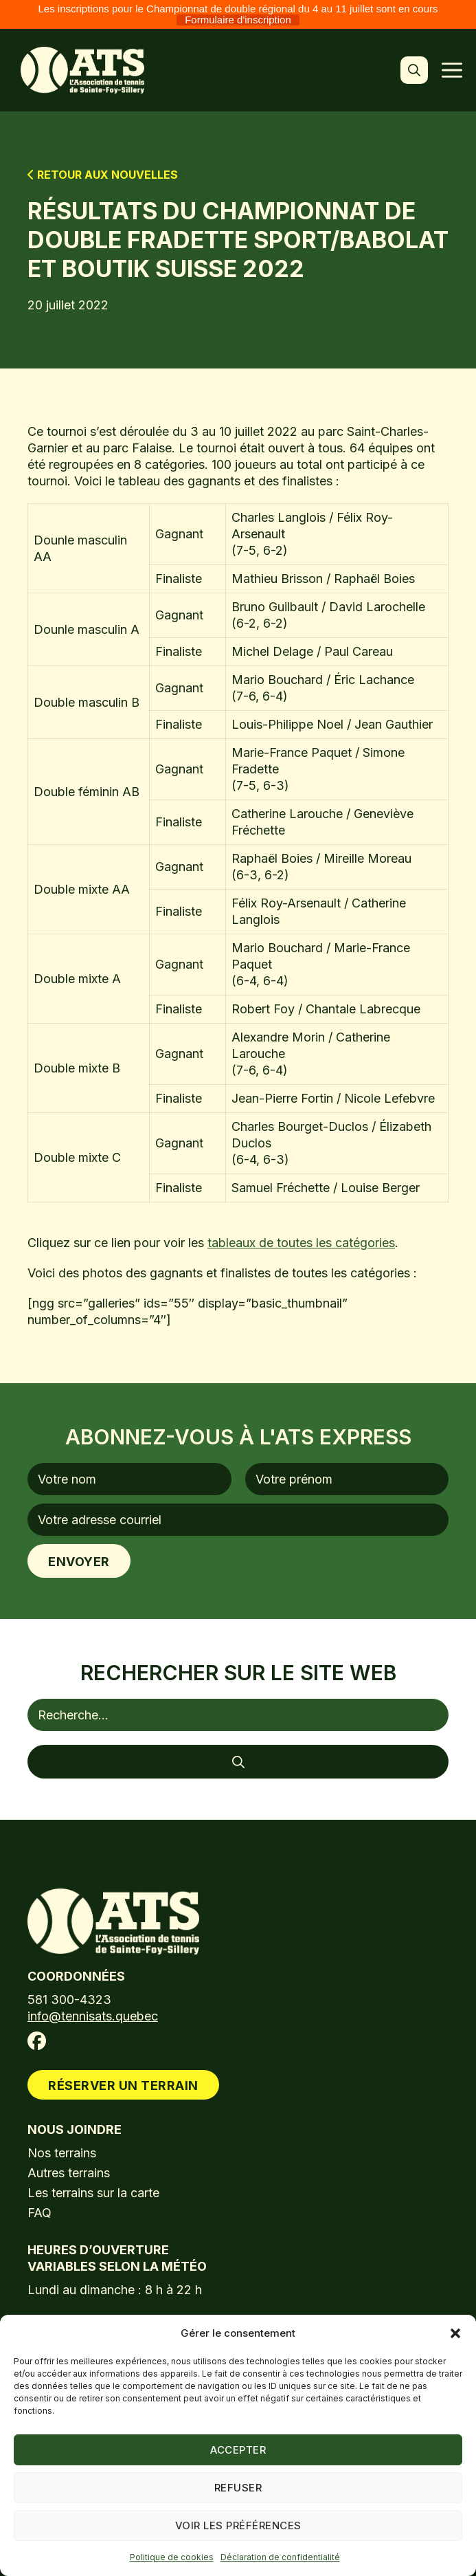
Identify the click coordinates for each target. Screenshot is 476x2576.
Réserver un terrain (123, 2085)
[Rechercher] (238, 1762)
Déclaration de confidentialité (280, 2557)
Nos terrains (61, 2153)
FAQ (39, 2212)
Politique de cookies (172, 2557)
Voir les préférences (238, 2525)
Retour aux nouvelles (102, 174)
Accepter (238, 2449)
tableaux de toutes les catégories (301, 1242)
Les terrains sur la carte (93, 2193)
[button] (455, 2333)
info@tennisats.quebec (92, 2016)
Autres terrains (68, 2173)
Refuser (238, 2487)
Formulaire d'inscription (238, 19)
